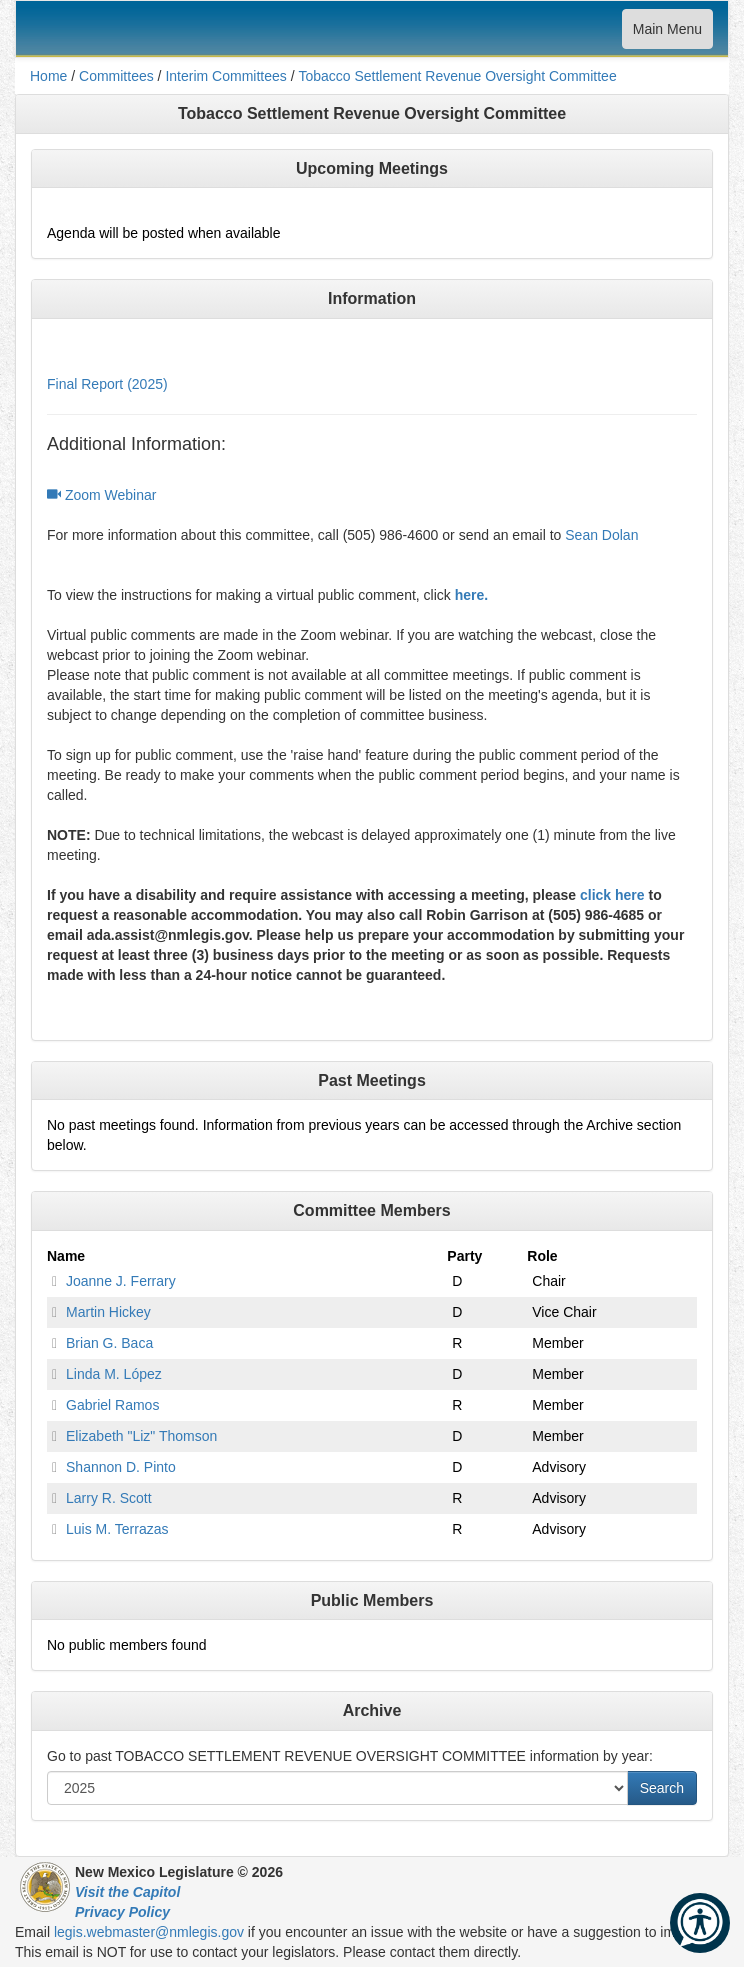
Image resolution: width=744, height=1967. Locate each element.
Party (464, 1256)
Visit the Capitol (127, 1892)
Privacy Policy (122, 1912)
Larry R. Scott (109, 1498)
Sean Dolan (601, 535)
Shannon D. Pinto (121, 1467)
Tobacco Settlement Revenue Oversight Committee (457, 76)
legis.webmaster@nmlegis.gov (149, 1932)
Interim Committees (225, 76)
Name (66, 1256)
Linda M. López (114, 1374)
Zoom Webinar (101, 495)
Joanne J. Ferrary (121, 1281)
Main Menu (667, 33)
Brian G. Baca (109, 1343)
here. (471, 595)
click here (612, 895)
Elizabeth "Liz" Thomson (141, 1436)
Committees (116, 76)
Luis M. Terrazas (117, 1529)
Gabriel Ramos (112, 1405)
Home (48, 76)
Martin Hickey (108, 1312)
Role (542, 1256)
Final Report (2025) (107, 384)
